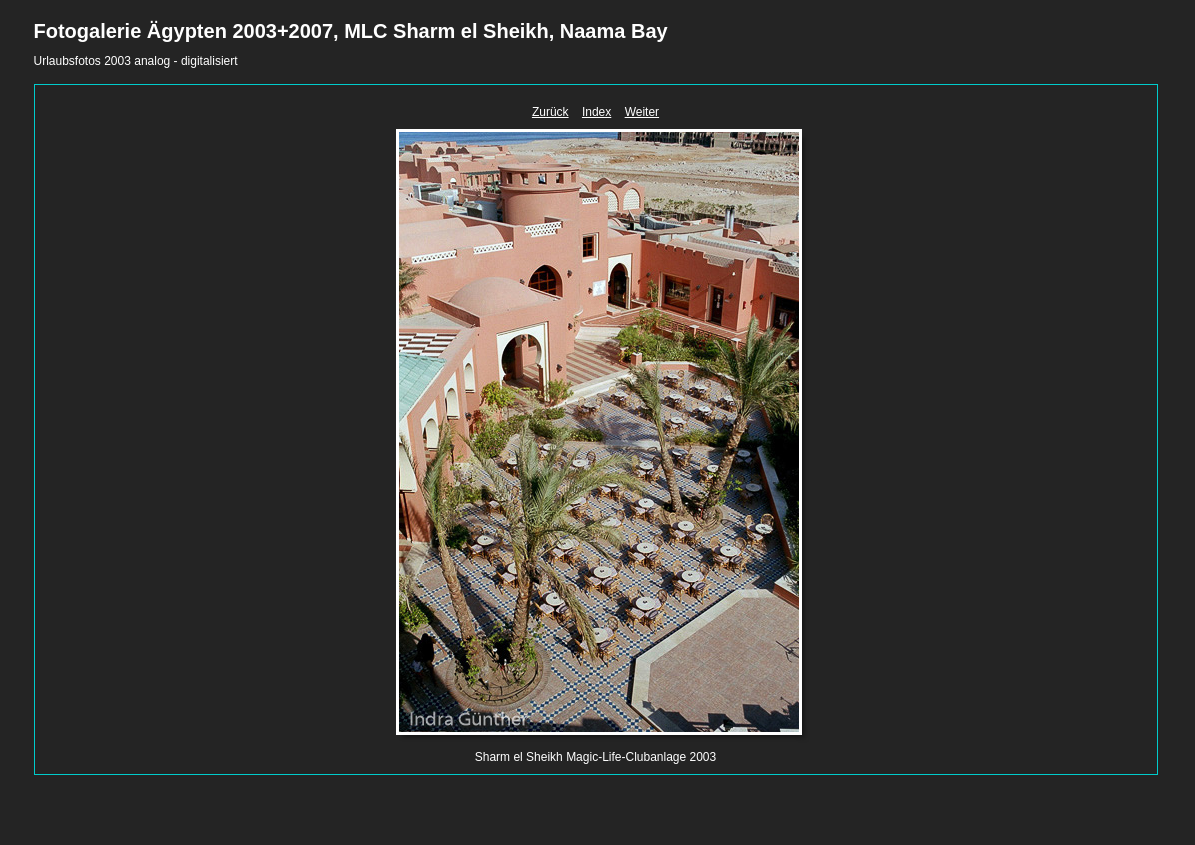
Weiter (642, 112)
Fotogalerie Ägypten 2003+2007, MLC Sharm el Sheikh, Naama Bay (351, 31)
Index (596, 112)
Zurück (550, 112)
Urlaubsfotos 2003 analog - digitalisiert (136, 61)
